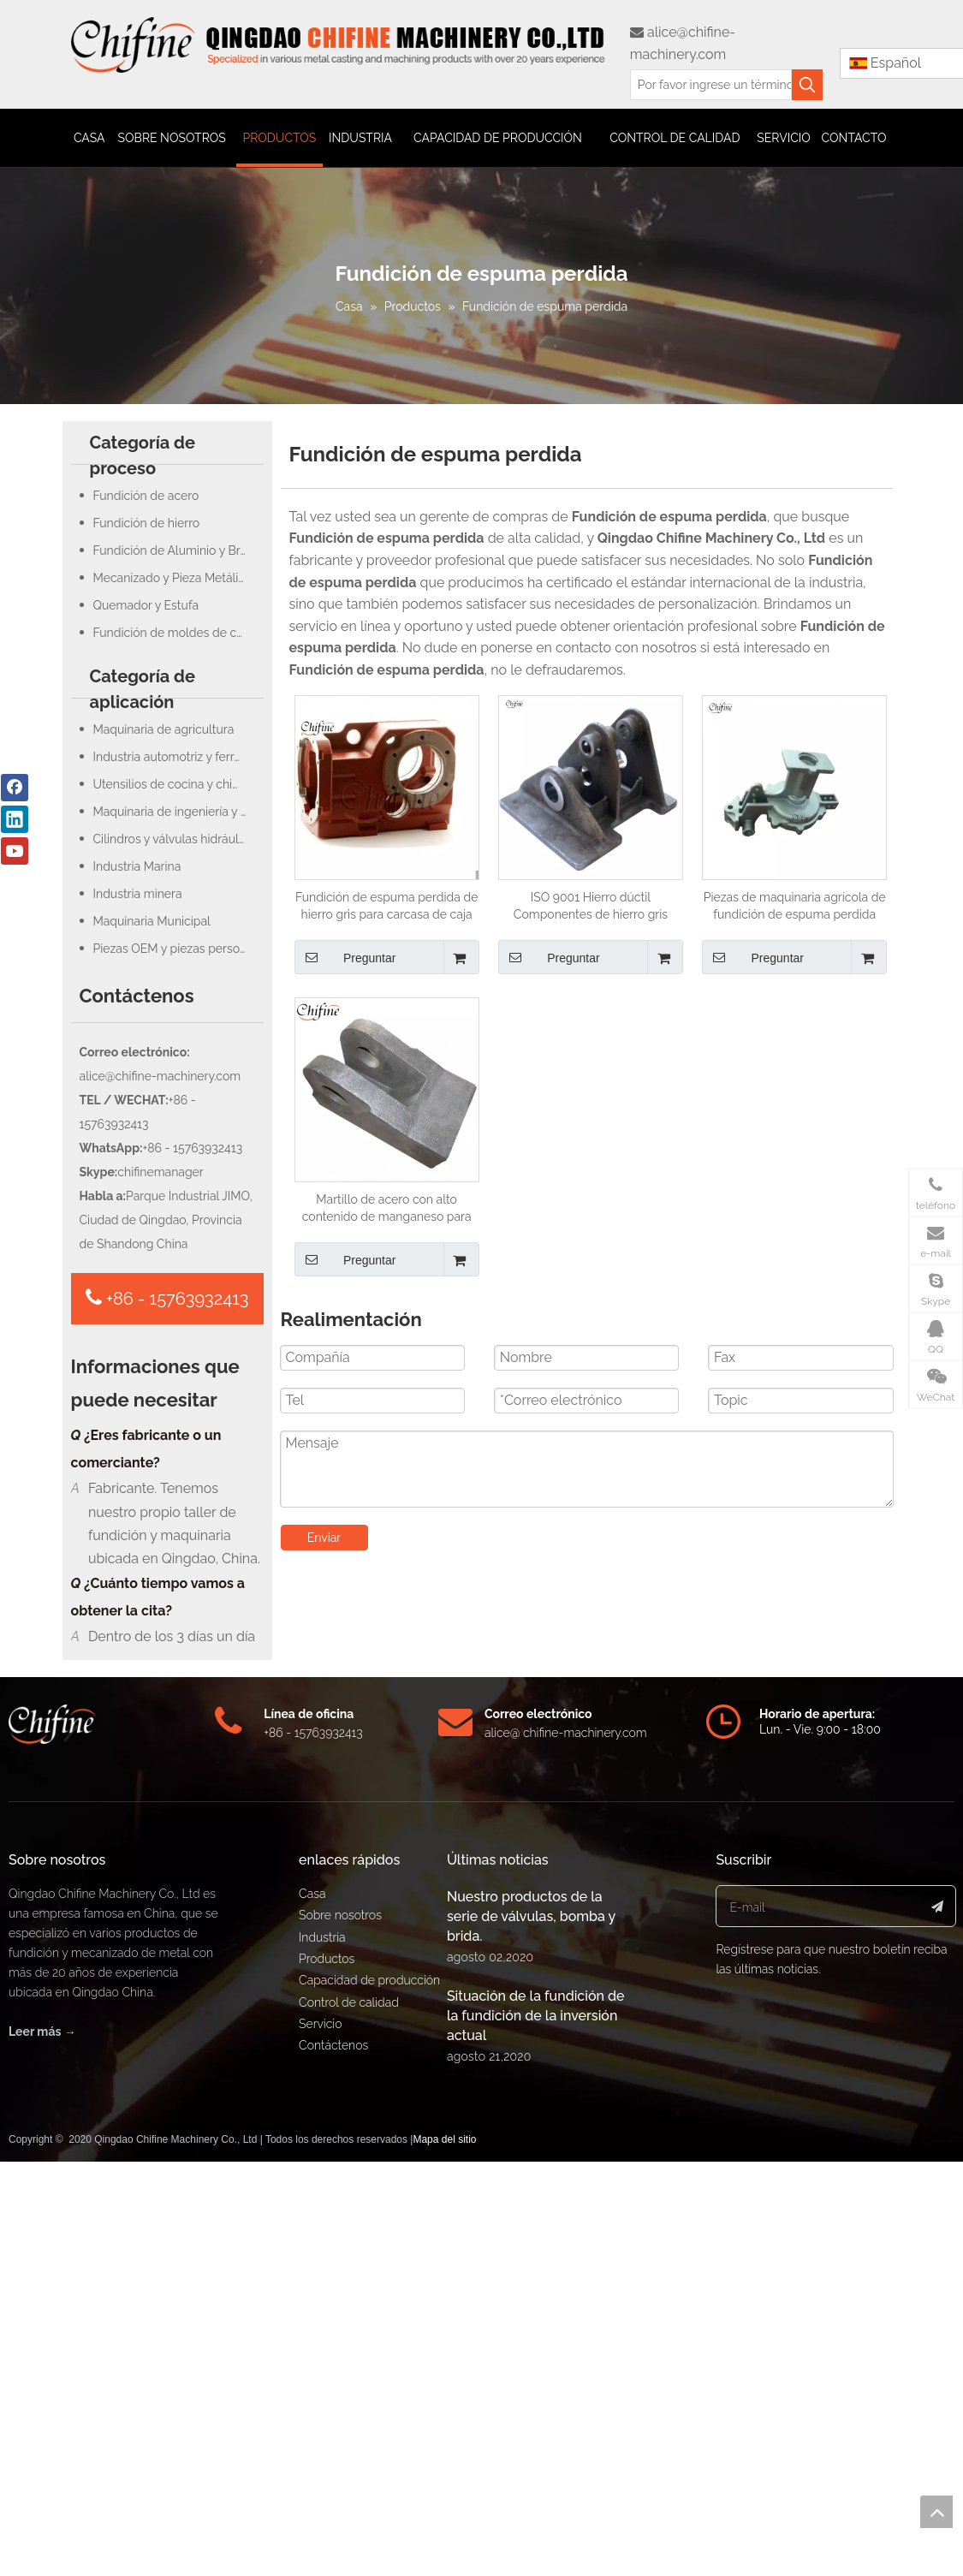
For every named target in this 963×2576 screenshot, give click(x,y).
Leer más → (42, 2444)
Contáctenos (333, 2458)
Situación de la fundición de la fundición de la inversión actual (536, 2428)
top (936, 2512)
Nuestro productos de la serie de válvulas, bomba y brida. (531, 2329)
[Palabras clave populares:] (807, 84)
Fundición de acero (146, 496)
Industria (322, 2350)
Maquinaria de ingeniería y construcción (178, 811)
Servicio (320, 2436)
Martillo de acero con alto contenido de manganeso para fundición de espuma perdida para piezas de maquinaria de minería (387, 1209)
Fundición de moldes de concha (178, 633)
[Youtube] (14, 851)
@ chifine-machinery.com (578, 2145)
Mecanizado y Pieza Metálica (172, 578)
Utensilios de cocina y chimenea (178, 784)
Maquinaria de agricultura (164, 729)
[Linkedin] (14, 819)
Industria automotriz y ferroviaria (178, 757)
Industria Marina (137, 866)
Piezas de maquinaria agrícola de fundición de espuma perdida (795, 905)
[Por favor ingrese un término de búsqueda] (711, 84)
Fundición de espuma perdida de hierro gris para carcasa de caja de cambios (387, 906)
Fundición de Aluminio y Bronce (178, 550)
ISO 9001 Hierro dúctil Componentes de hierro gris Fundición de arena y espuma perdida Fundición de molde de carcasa (590, 906)
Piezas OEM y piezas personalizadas (178, 948)
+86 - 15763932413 (167, 1297)
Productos (326, 2371)
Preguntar (345, 957)
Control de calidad (349, 2415)
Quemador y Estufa (146, 605)
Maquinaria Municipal (152, 921)
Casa (312, 2306)
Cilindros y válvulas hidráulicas (176, 839)
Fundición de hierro (146, 523)
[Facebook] (14, 787)
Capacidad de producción (369, 2393)
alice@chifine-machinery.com (160, 1076)
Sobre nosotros (340, 2328)
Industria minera (137, 894)
